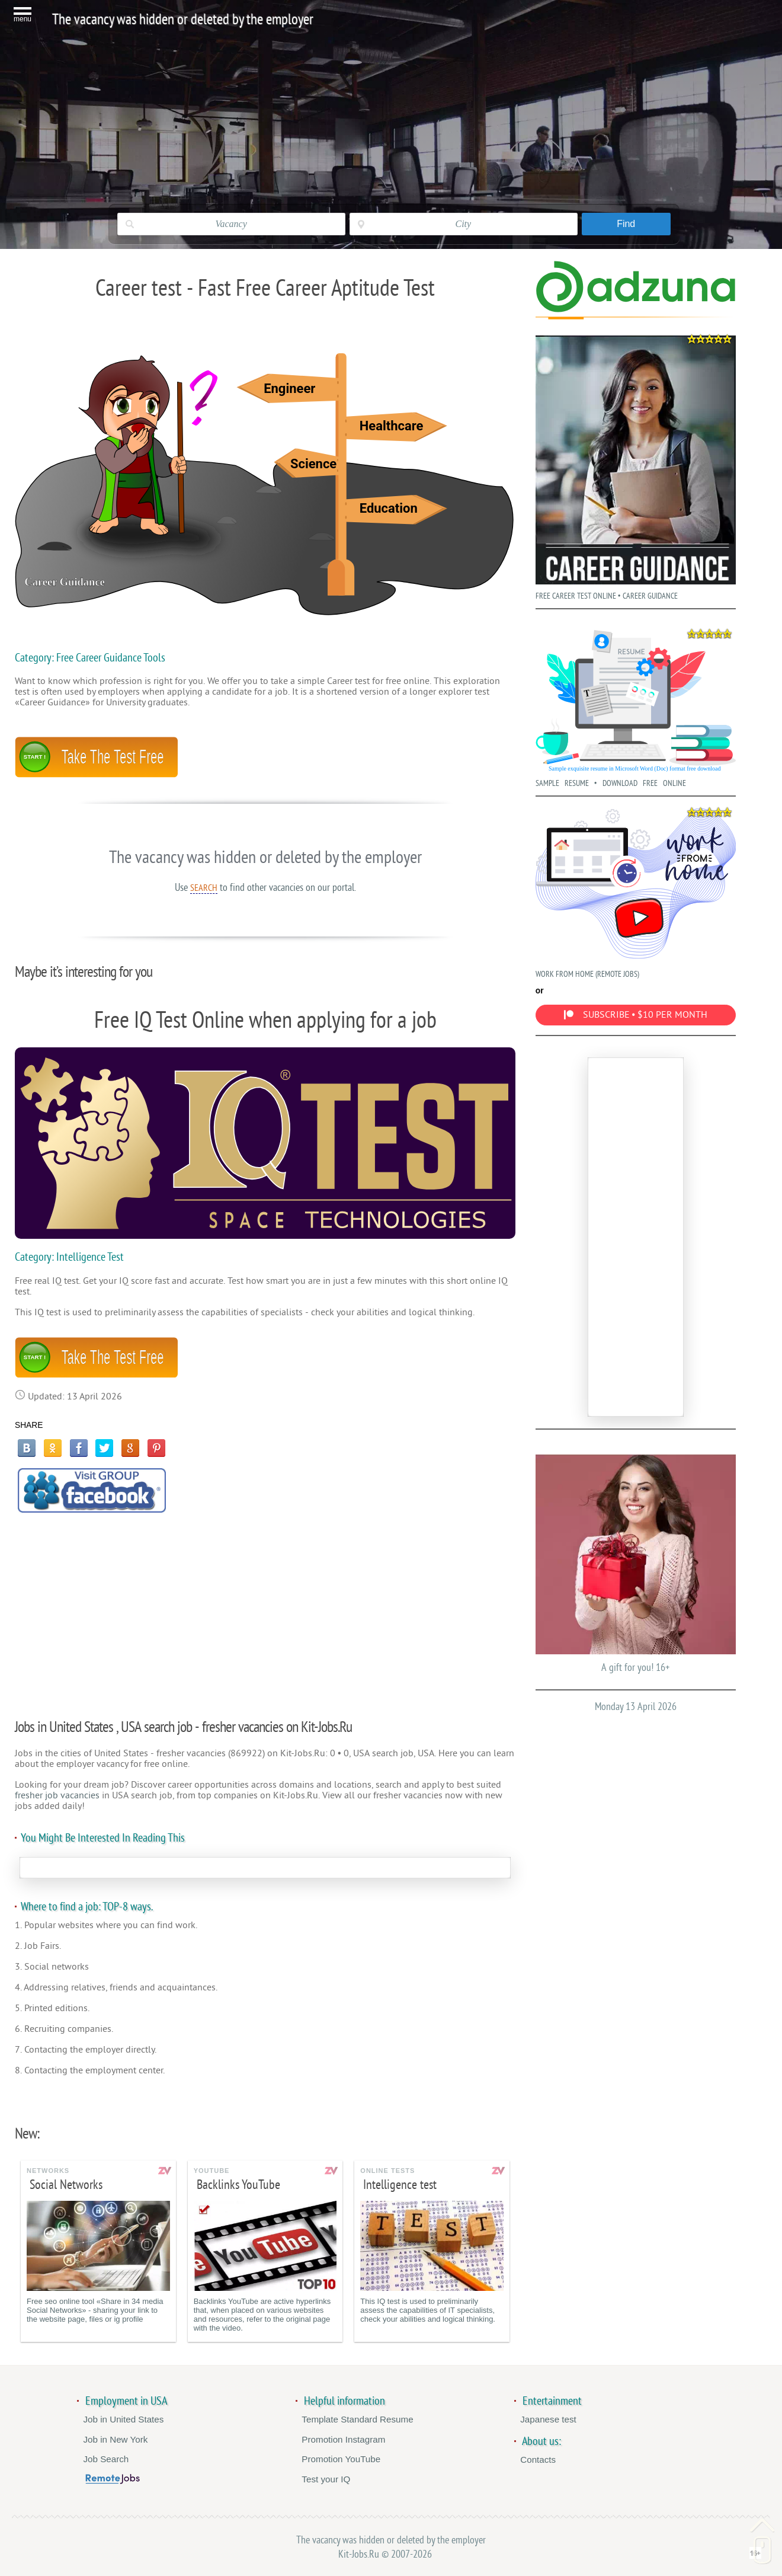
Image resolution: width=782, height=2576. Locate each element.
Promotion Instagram (343, 2439)
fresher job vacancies (57, 1795)
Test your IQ (326, 2479)
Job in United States (123, 2419)
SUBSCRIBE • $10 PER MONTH (635, 1014)
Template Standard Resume (357, 2419)
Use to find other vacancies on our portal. (265, 887)
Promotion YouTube (341, 2459)
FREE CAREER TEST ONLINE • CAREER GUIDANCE (636, 465)
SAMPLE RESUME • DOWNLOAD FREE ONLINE (636, 706)
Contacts (538, 2459)
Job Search (106, 2459)
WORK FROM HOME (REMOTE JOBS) (636, 891)
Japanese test (548, 2419)
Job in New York (115, 2439)
